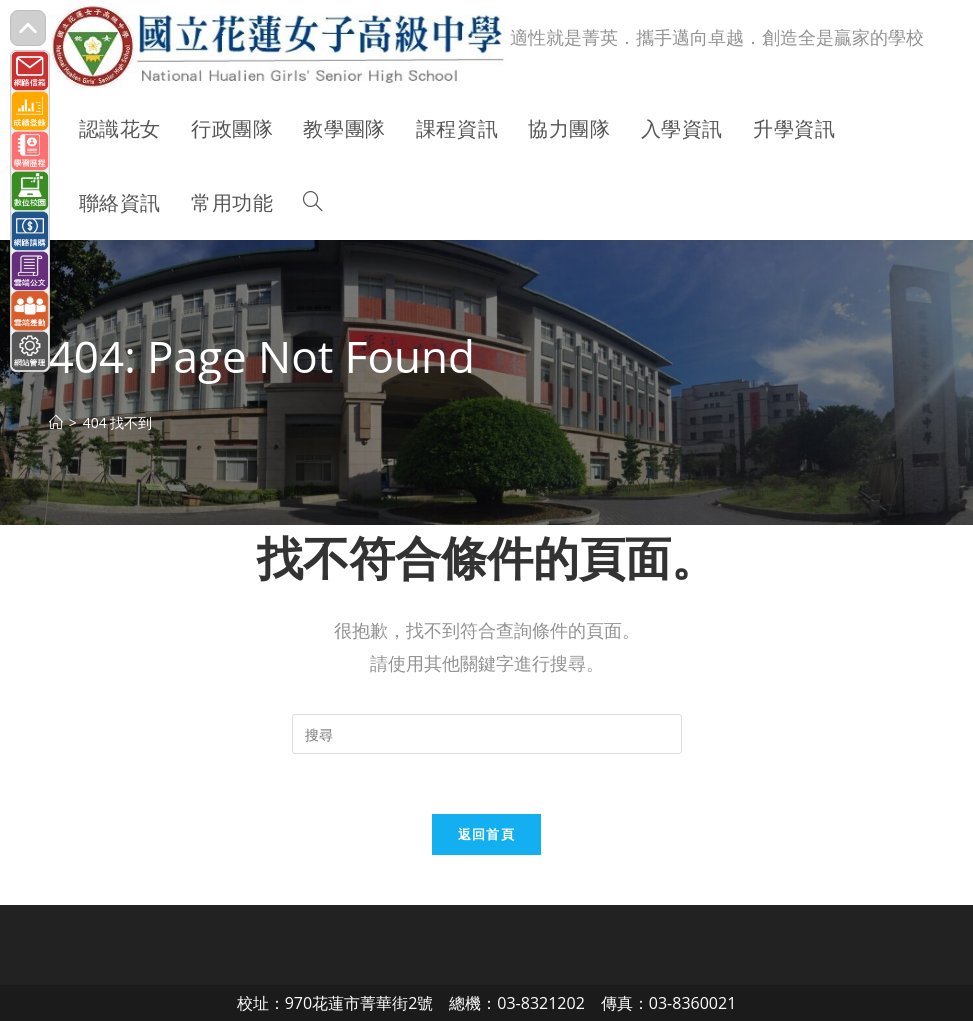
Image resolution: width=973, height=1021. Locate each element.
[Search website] (313, 203)
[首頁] (56, 422)
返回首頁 (486, 834)
